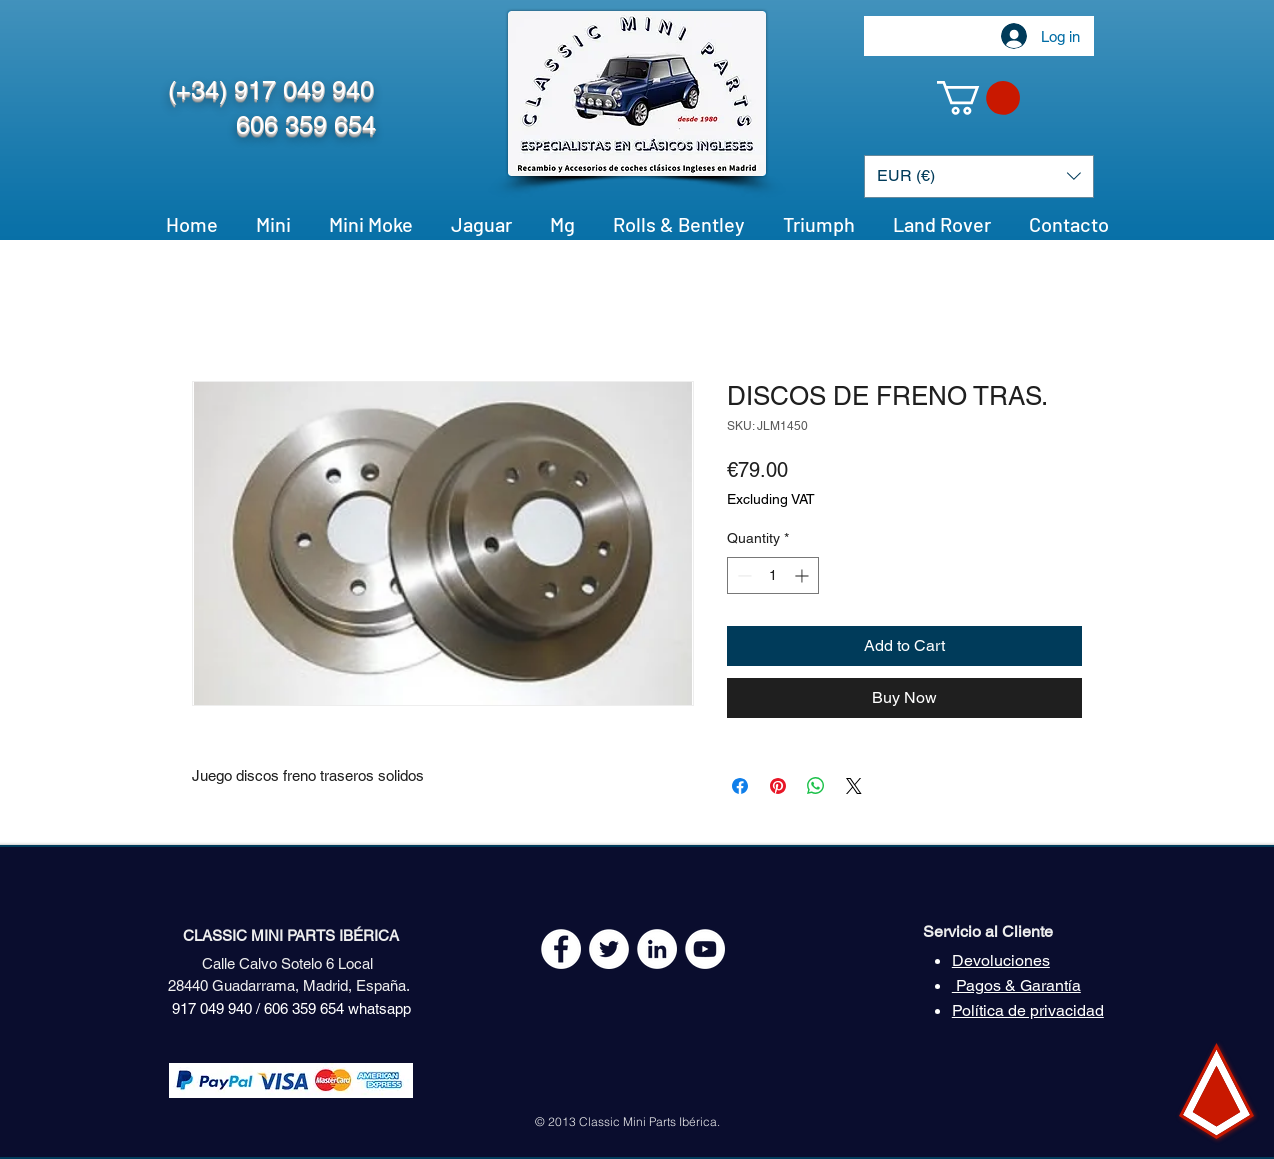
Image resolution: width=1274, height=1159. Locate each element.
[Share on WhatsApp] (816, 786)
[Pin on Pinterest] (778, 786)
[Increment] (803, 575)
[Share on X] (854, 786)
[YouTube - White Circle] (705, 949)
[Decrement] (742, 575)
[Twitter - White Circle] (609, 949)
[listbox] (979, 176)
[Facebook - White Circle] (561, 949)
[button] (978, 98)
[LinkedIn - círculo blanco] (657, 949)
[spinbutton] (773, 575)
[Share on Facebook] (740, 786)
